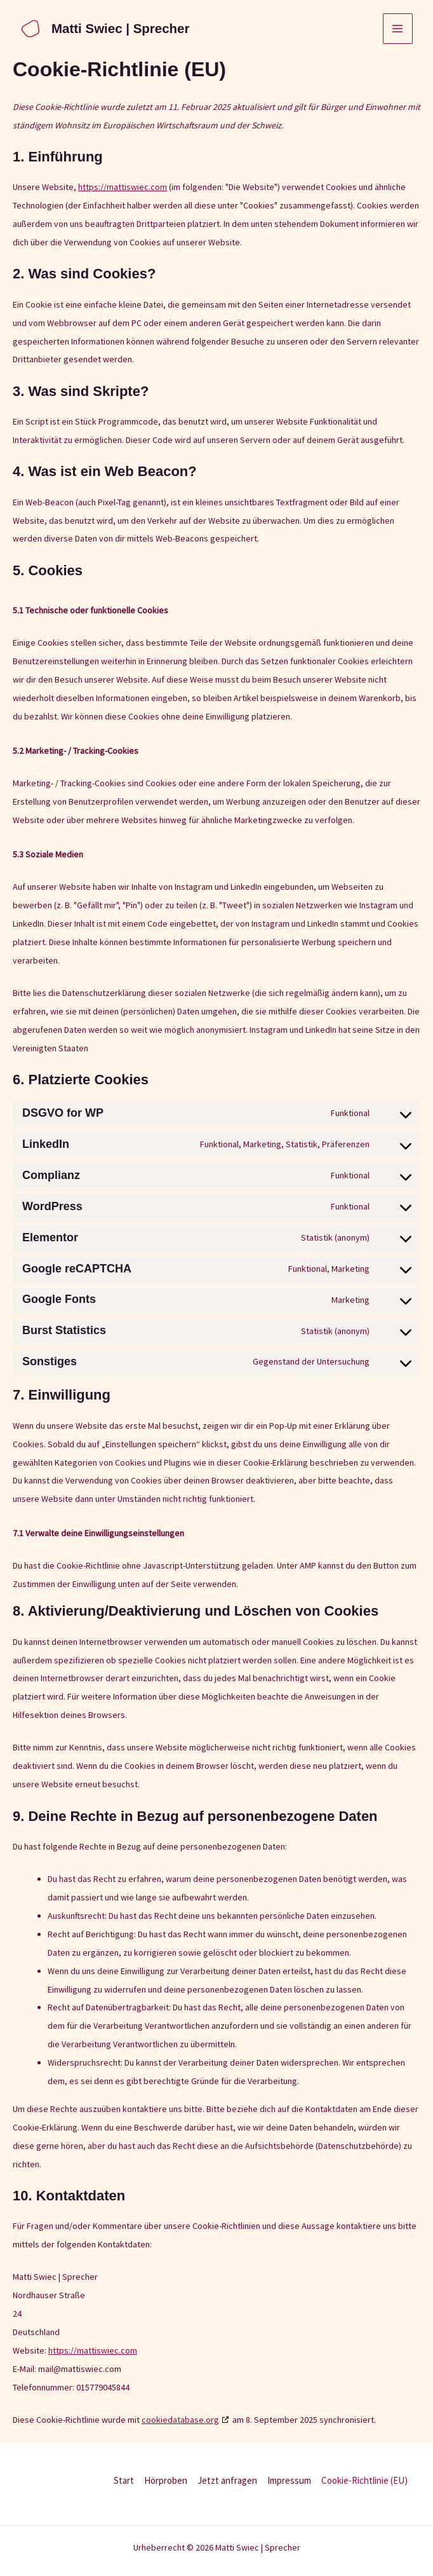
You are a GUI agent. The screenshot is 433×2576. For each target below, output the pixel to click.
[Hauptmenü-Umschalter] (398, 28)
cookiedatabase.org (180, 2419)
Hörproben (165, 2480)
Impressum (289, 2480)
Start (124, 2480)
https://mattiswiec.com (122, 187)
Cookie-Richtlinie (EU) (364, 2480)
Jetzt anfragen (227, 2480)
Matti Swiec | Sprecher (118, 29)
